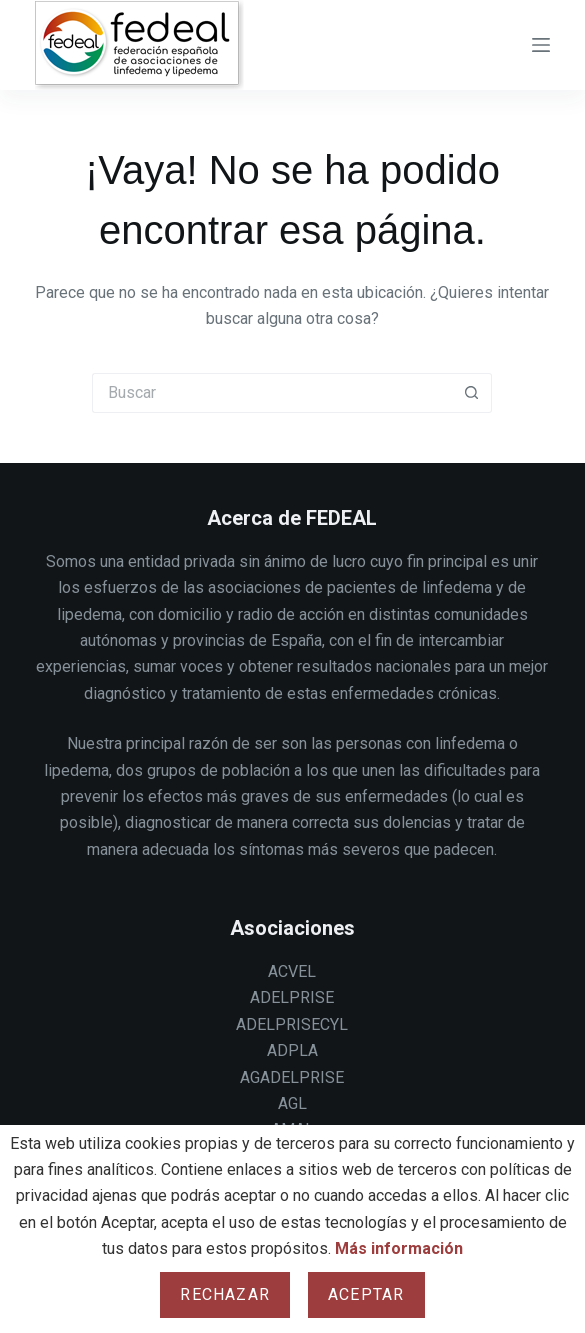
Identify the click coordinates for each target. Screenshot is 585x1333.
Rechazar (225, 1294)
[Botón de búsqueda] (472, 393)
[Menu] (541, 45)
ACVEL (292, 971)
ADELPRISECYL (292, 1024)
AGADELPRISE (292, 1077)
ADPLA (292, 1050)
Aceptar (366, 1294)
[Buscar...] (272, 393)
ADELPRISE (292, 997)
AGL (292, 1103)
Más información (399, 1248)
